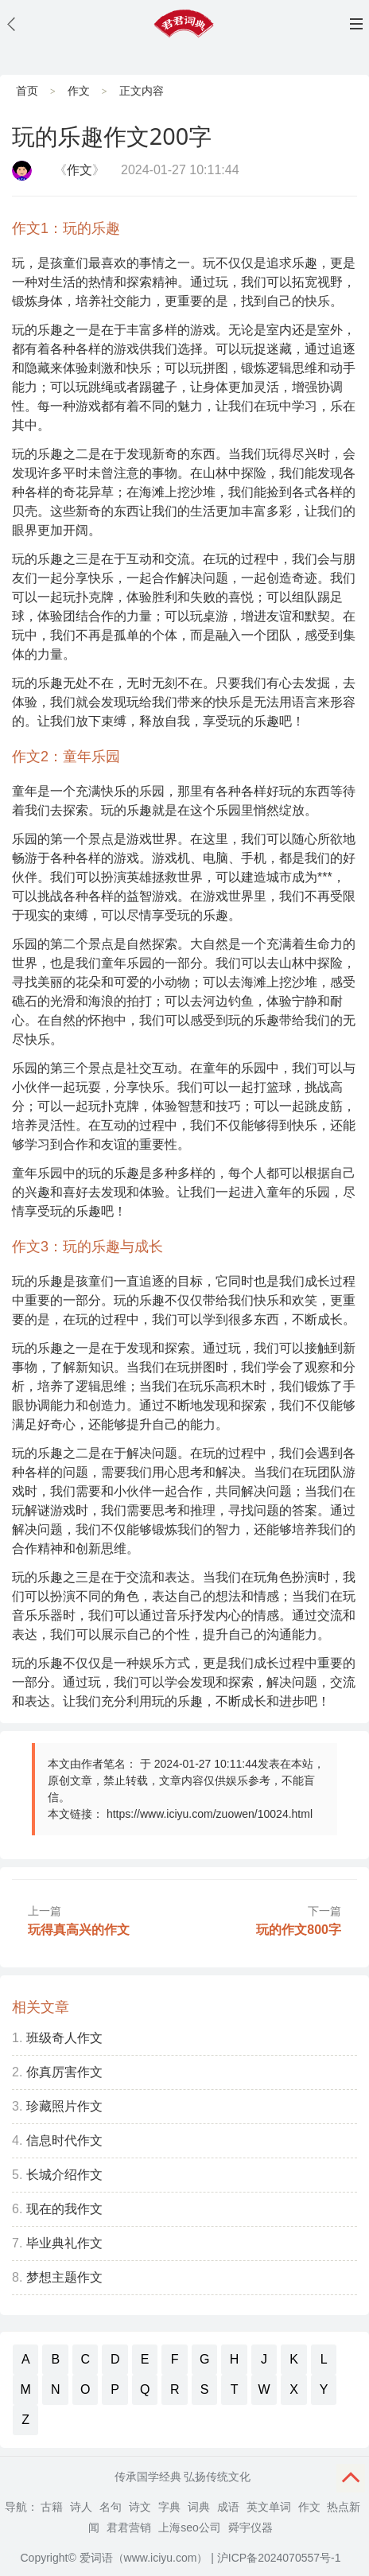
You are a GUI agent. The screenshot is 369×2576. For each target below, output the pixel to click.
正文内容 (141, 90)
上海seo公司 (189, 2527)
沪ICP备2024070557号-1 (279, 2557)
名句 (110, 2506)
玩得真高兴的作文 (79, 1929)
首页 (27, 90)
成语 (228, 2506)
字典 (169, 2506)
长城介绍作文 (64, 2174)
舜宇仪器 (250, 2527)
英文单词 (269, 2506)
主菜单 (356, 24)
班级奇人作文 (64, 2038)
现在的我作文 (64, 2209)
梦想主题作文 (64, 2277)
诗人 (81, 2506)
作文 (79, 90)
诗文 (140, 2506)
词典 (199, 2506)
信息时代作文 (64, 2140)
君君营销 (129, 2527)
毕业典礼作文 (64, 2243)
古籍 (52, 2506)
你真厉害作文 (64, 2072)
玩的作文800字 (298, 1929)
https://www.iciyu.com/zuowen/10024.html (210, 1813)
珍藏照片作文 (64, 2106)
